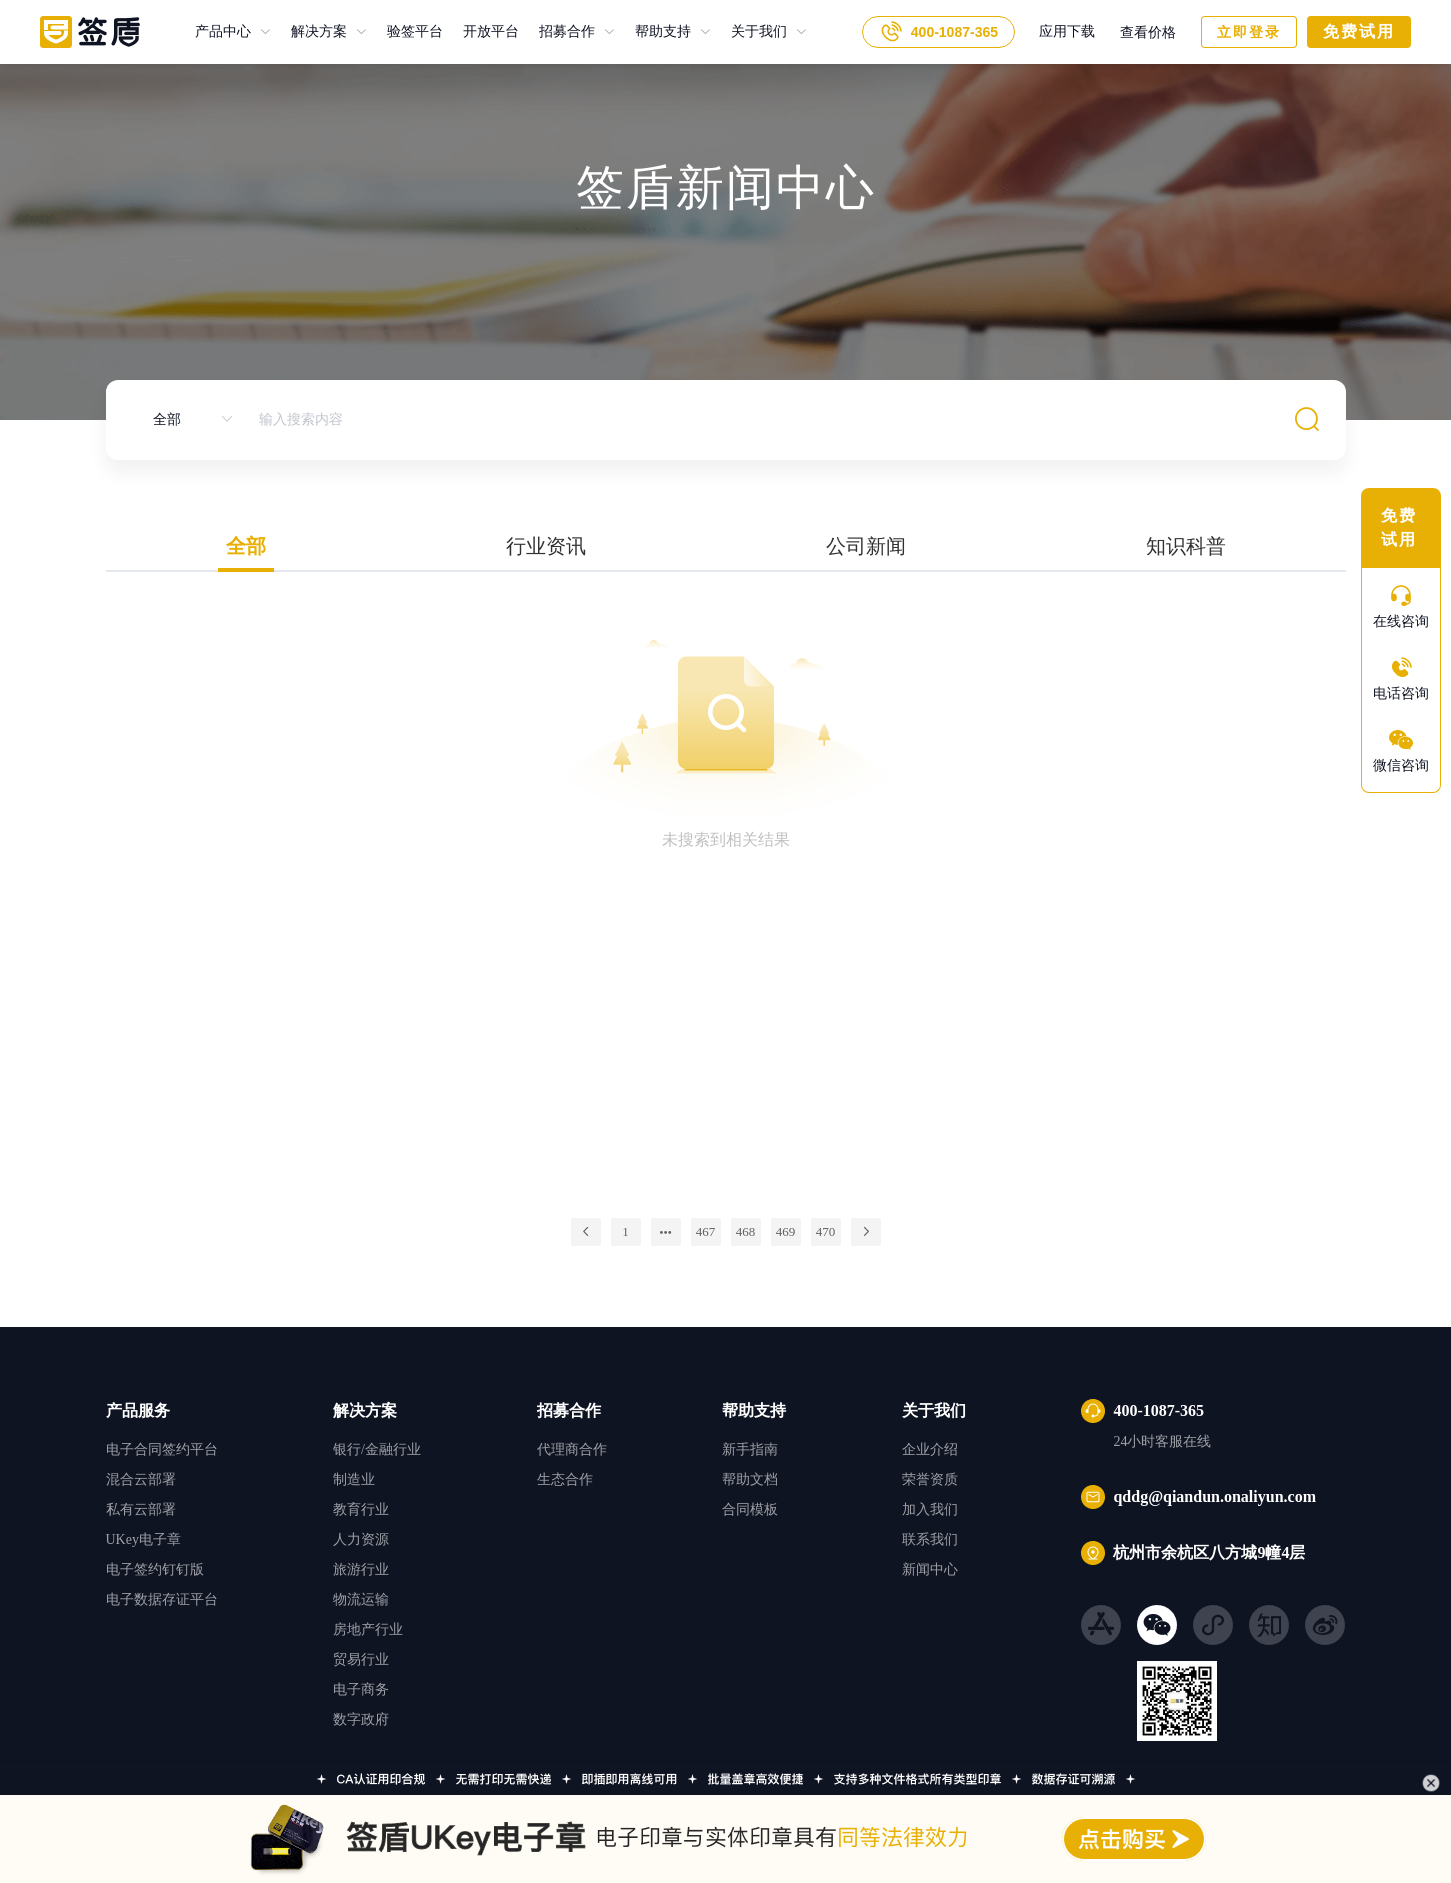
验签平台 (405, 31)
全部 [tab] (246, 546)
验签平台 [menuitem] (415, 32)
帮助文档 (750, 1479)
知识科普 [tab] (1186, 546)
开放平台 (481, 31)
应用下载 (1067, 31)
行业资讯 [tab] (546, 546)
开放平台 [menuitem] (491, 32)
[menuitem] (233, 32)
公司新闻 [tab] (866, 546)
